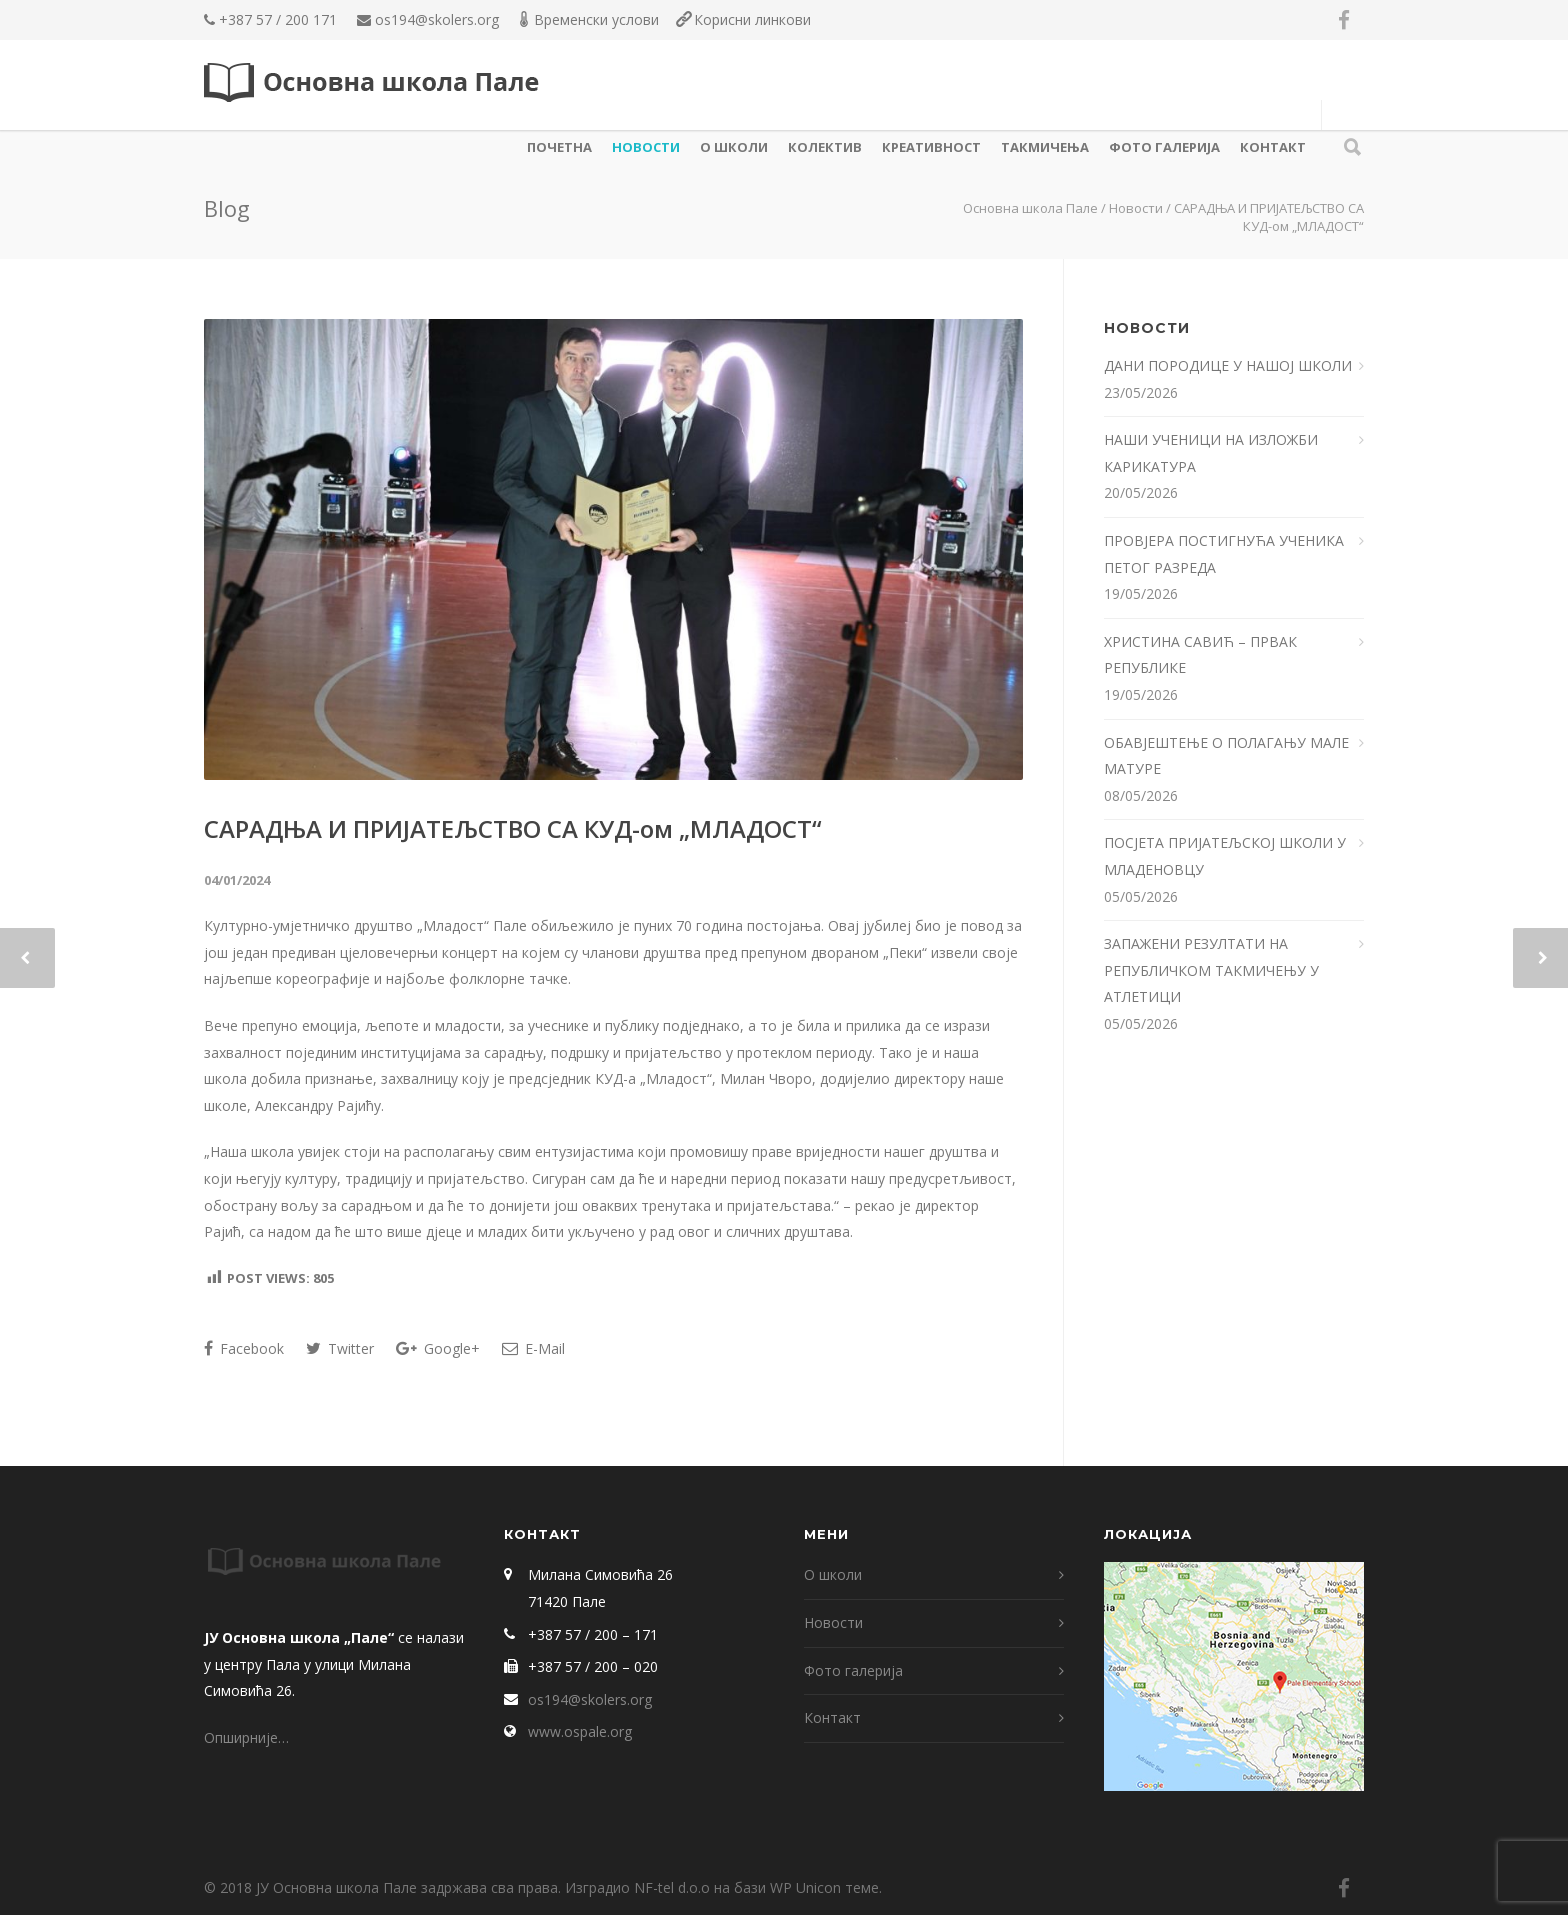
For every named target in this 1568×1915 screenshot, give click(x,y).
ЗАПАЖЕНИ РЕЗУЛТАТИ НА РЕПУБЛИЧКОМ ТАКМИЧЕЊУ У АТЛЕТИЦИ (1211, 970)
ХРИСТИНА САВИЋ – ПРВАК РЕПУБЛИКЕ (1200, 655)
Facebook (244, 1348)
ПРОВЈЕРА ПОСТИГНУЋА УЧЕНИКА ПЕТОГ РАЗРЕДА (1224, 554)
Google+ (438, 1348)
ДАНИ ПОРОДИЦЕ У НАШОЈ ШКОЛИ (1230, 365)
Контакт (1273, 147)
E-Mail (533, 1348)
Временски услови (596, 19)
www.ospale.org (580, 1731)
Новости (646, 147)
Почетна (559, 147)
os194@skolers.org (437, 19)
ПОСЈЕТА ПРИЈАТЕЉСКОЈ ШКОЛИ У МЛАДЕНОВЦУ (1225, 856)
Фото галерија (1164, 147)
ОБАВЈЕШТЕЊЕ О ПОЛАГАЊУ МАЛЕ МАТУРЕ (1226, 756)
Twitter (340, 1348)
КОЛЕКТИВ (825, 147)
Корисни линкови (752, 19)
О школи (734, 147)
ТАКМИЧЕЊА (1045, 147)
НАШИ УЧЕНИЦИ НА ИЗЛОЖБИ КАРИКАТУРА (1211, 453)
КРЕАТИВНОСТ (931, 147)
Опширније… (246, 1737)
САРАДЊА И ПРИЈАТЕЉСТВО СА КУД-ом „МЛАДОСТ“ (513, 828)
